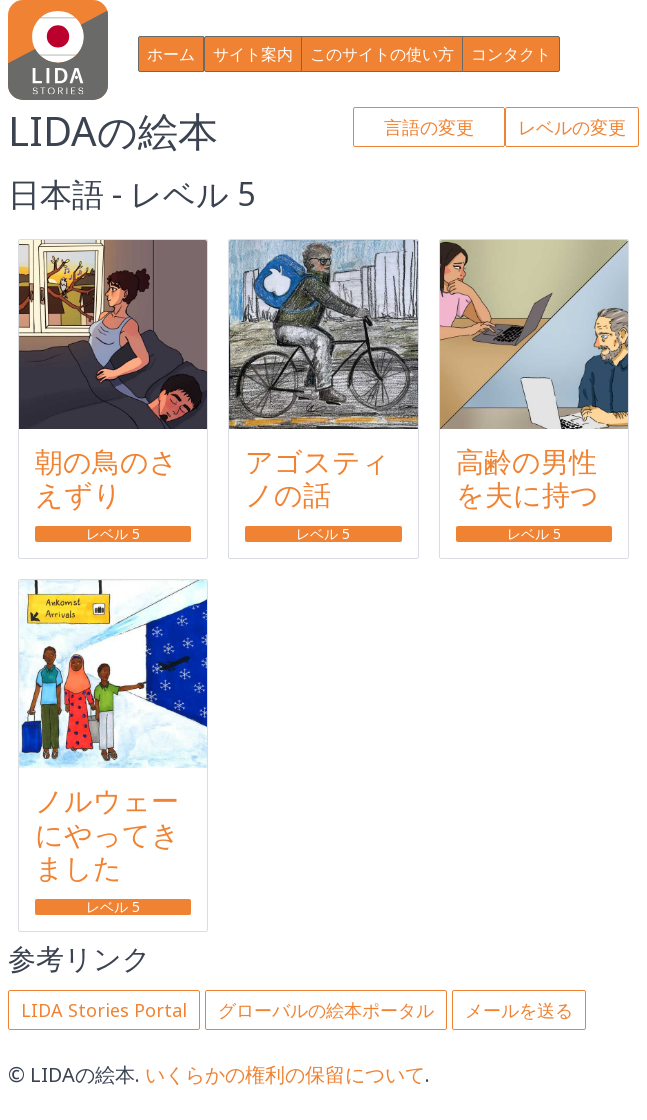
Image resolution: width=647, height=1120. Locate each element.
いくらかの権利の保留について (285, 1074)
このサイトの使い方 (382, 54)
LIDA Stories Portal (104, 1010)
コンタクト (511, 54)
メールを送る (519, 1010)
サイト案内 (253, 54)
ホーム (171, 54)
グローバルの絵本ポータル (326, 1010)
